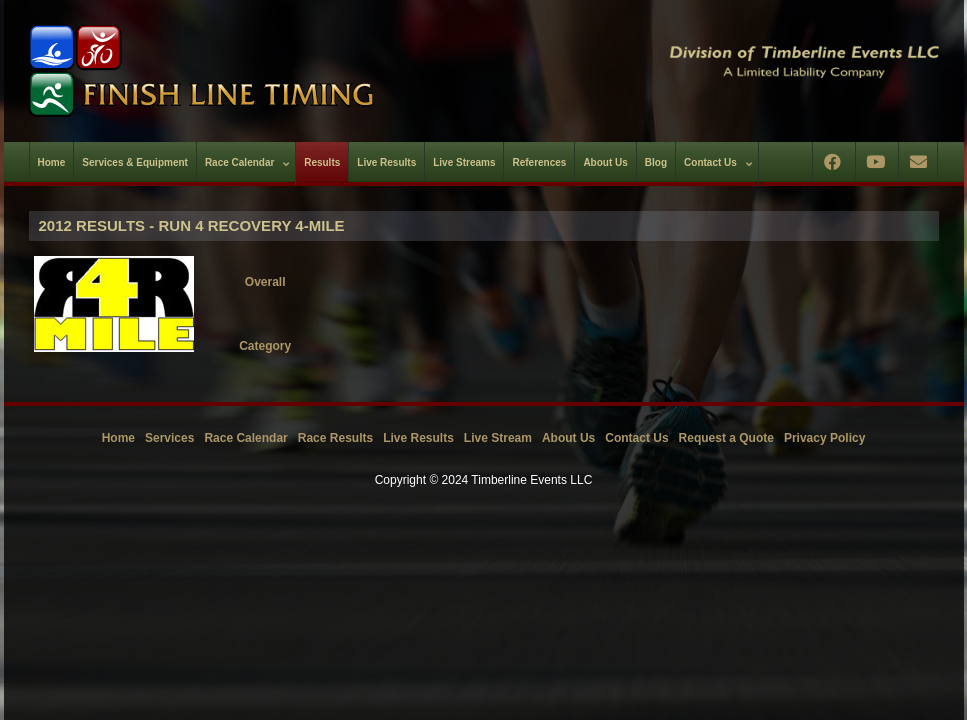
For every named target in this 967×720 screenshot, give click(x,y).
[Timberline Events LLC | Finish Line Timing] (244, 71)
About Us (568, 438)
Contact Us (636, 438)
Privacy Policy (824, 438)
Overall (265, 282)
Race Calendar (245, 438)
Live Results (418, 438)
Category (265, 346)
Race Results (335, 438)
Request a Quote (726, 438)
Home (118, 438)
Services (169, 438)
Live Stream (498, 438)
